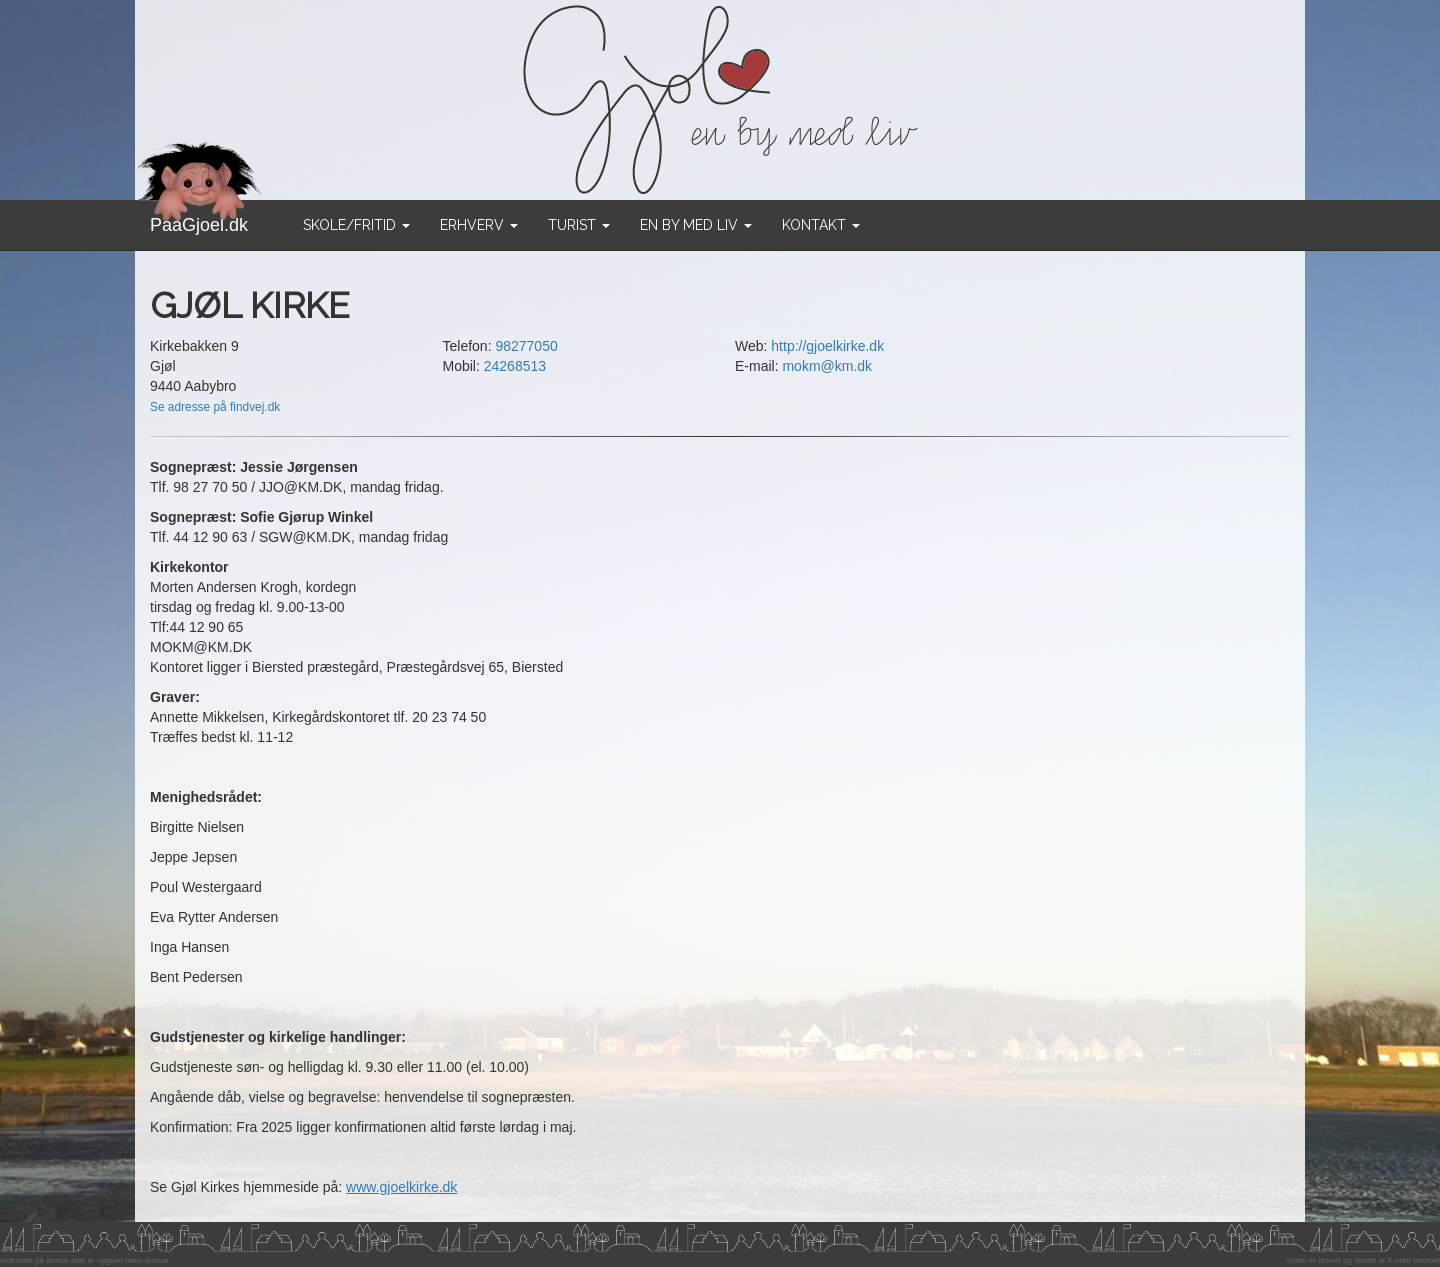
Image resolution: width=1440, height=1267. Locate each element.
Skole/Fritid (356, 225)
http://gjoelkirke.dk (827, 346)
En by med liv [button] (696, 225)
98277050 (526, 346)
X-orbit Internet (1413, 1260)
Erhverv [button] (479, 225)
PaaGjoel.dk (199, 217)
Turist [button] (579, 225)
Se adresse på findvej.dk (215, 407)
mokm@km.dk (827, 366)
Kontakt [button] (821, 225)
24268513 (515, 366)
